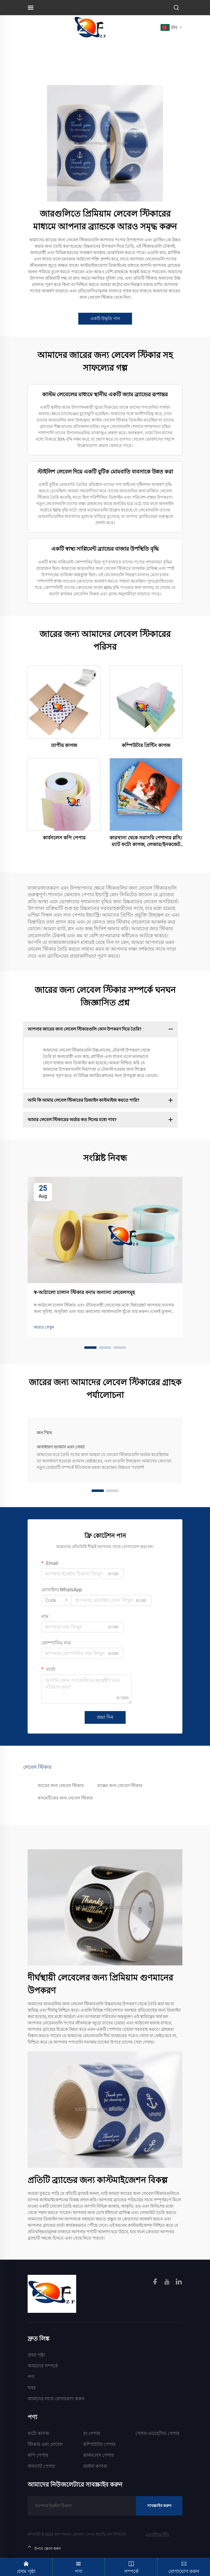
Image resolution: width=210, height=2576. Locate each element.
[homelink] (52, 2293)
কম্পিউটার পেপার (99, 2444)
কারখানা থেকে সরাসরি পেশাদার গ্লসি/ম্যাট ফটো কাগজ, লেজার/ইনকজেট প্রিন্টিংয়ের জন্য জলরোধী (146, 841)
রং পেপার (91, 2433)
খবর (32, 2388)
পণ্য (31, 2377)
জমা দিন (105, 1717)
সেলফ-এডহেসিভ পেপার (157, 2433)
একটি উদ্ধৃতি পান (105, 318)
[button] (90, 1347)
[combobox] (56, 1600)
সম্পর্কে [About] (131, 2566)
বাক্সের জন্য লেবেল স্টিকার (119, 1785)
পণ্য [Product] (78, 2566)
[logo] (90, 27)
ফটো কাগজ (38, 2433)
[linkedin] (178, 2282)
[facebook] (155, 2282)
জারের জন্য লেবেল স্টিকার (61, 1785)
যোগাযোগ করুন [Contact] (184, 2566)
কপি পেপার (38, 2455)
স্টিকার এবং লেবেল (45, 2444)
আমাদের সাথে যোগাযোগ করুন (56, 2399)
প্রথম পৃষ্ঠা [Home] (36, 2355)
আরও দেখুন (44, 1327)
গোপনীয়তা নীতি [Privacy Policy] (157, 2534)
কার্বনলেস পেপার (98, 2455)
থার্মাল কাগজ (95, 2466)
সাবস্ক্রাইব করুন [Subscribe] (159, 2505)
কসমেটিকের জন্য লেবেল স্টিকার (65, 1798)
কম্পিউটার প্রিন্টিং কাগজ (146, 745)
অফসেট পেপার (41, 2466)
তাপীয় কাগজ (64, 745)
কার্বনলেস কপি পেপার (64, 838)
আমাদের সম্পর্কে (43, 2366)
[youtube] (167, 2282)
